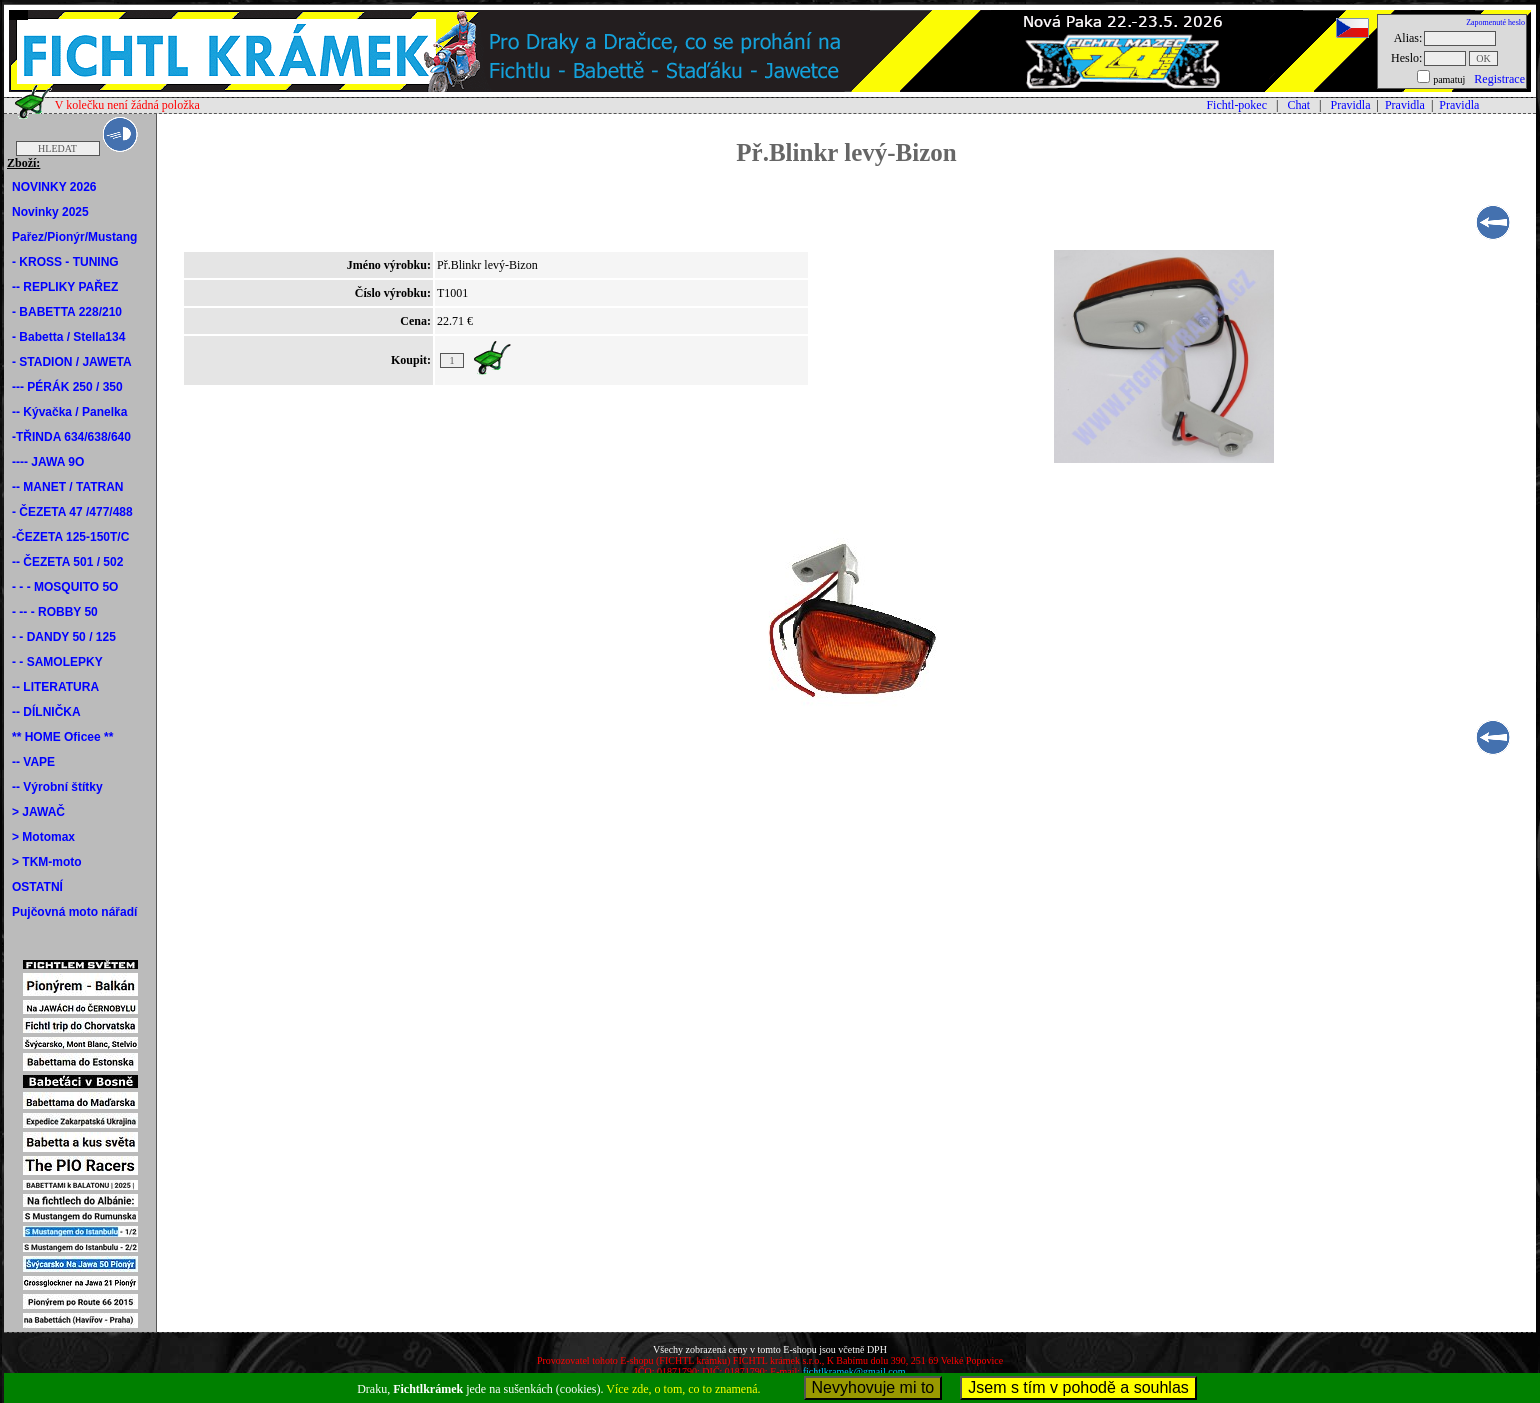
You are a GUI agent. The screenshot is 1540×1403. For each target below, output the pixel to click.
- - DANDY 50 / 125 (64, 637)
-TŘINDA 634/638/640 (71, 437)
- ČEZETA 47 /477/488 (72, 512)
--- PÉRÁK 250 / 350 (67, 387)
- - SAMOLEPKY (57, 662)
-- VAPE (33, 762)
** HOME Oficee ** (62, 737)
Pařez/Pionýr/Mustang (74, 237)
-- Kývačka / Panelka (69, 412)
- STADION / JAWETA (72, 362)
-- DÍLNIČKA (46, 712)
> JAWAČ (38, 812)
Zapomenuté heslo (1495, 22)
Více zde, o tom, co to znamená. (683, 1389)
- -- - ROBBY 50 (55, 612)
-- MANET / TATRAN (68, 487)
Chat (1298, 105)
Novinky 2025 (50, 212)
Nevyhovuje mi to (873, 1387)
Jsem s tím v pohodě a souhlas (1078, 1387)
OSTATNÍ (37, 887)
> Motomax (43, 837)
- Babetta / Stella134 (68, 337)
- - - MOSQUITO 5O (65, 587)
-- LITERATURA (55, 687)
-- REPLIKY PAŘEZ (65, 287)
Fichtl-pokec (1236, 105)
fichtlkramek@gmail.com (854, 1371)
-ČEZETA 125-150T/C (70, 537)
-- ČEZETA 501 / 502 (67, 562)
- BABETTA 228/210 (67, 312)
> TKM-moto (47, 862)
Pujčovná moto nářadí (74, 912)
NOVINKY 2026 (54, 187)
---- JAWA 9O (48, 462)
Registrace (1499, 79)
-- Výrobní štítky (57, 787)
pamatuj (1449, 79)
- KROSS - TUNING (65, 262)
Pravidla (1351, 105)
